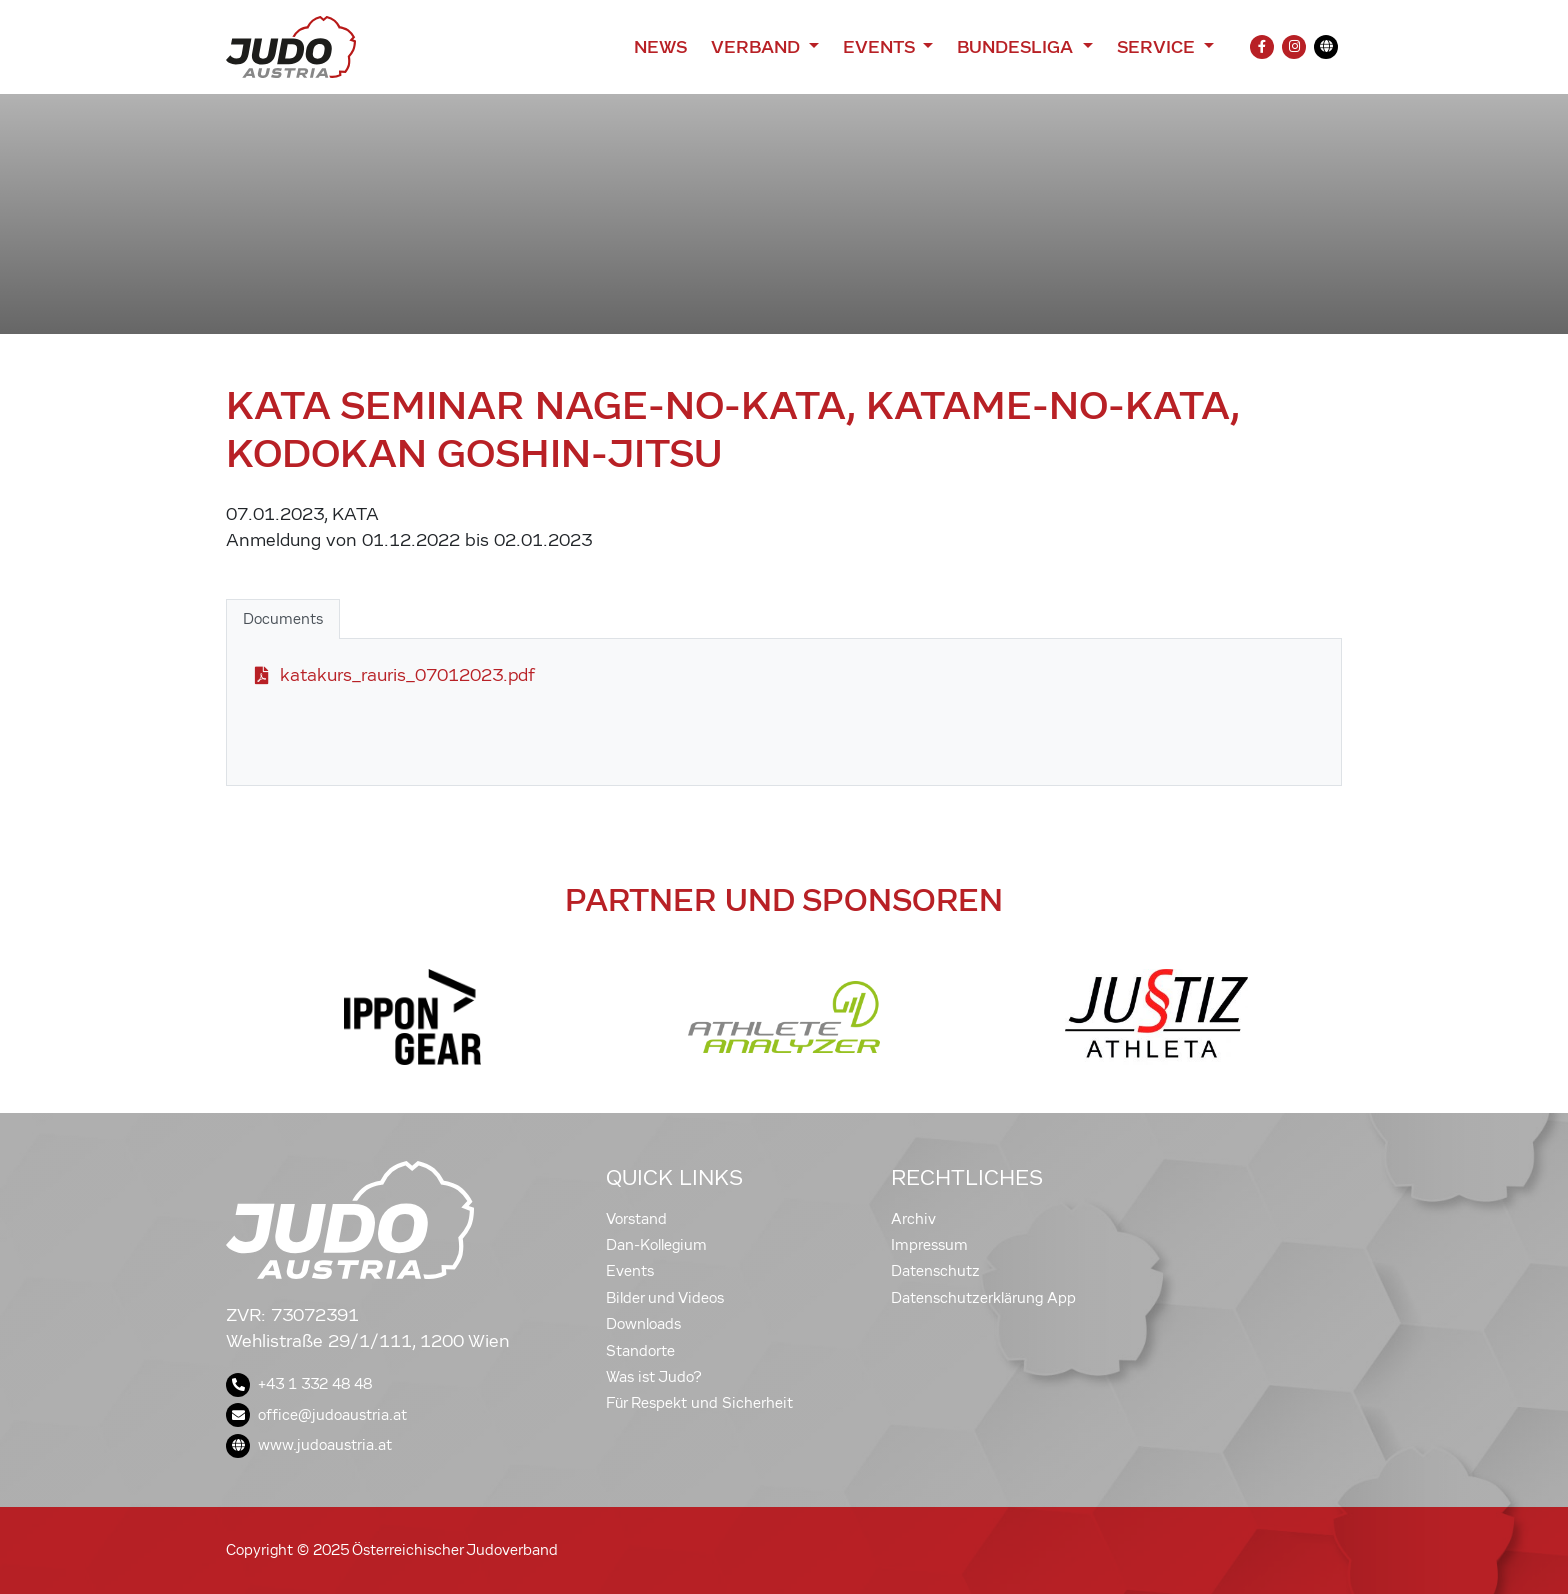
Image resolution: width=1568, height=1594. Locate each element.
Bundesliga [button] (1017, 47)
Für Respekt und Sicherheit (699, 1403)
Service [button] (1158, 47)
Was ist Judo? (654, 1377)
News (660, 47)
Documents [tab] (283, 619)
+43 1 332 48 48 (299, 1384)
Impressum (929, 1245)
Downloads (643, 1324)
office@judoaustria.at (316, 1415)
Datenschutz (935, 1271)
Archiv (913, 1219)
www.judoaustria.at (309, 1445)
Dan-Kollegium (656, 1245)
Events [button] (881, 47)
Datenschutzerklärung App (983, 1298)
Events (630, 1271)
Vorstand (636, 1219)
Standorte (640, 1351)
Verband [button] (757, 47)
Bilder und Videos (665, 1298)
